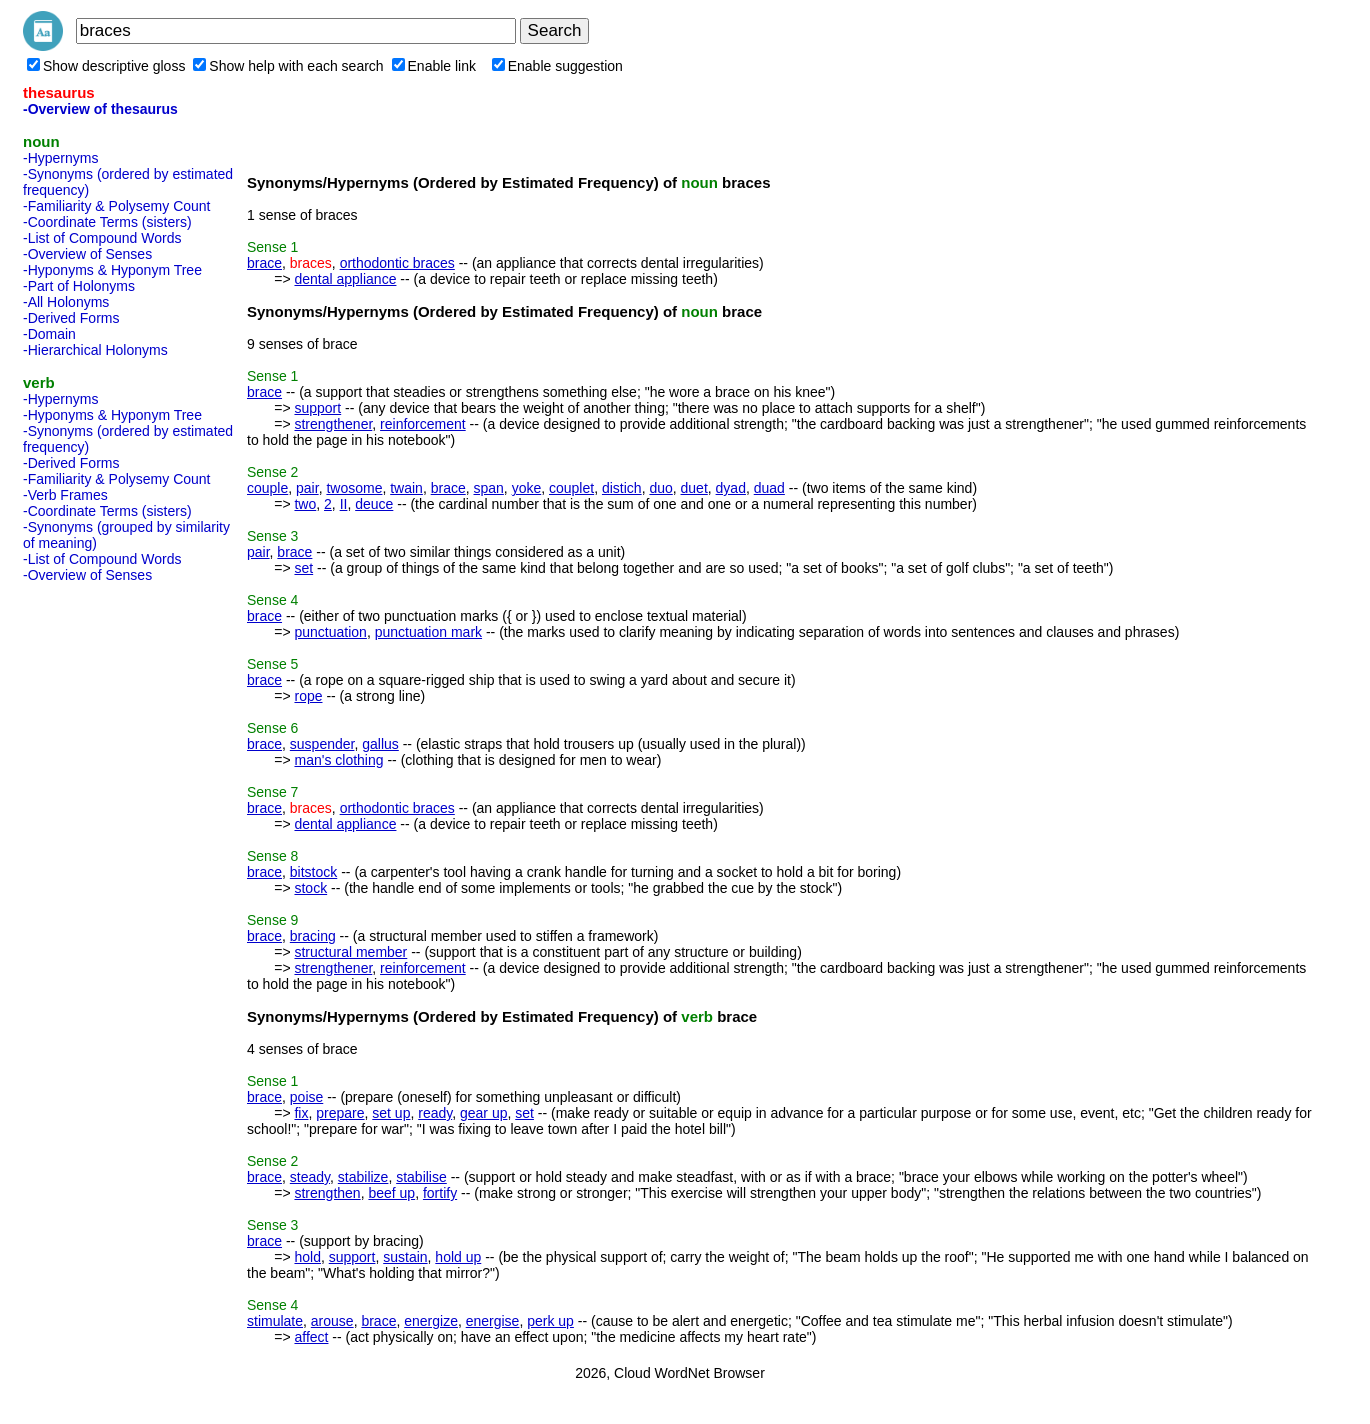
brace (264, 263)
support (317, 408)
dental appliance (345, 279)
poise (306, 1097)
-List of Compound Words (102, 238)
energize (431, 1321)
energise (493, 1321)
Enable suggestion (557, 66)
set (303, 568)
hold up (458, 1257)
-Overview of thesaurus (100, 109)
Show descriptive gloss (106, 66)
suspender (322, 744)
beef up (391, 1193)
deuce (374, 504)
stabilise (421, 1177)
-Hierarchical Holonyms (95, 350)
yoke (527, 488)
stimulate (275, 1321)
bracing (313, 936)
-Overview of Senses (87, 254)
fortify (440, 1193)
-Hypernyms (60, 158)
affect (311, 1337)
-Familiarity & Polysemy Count (117, 206)
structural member (350, 952)
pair (307, 488)
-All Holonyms (66, 302)
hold (307, 1257)
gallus (380, 744)
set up (391, 1113)
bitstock (313, 872)
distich (622, 488)
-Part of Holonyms (79, 286)
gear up (483, 1113)
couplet (571, 488)
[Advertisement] (103, 890)
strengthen (327, 1193)
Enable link (434, 66)
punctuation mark (428, 632)
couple (267, 488)
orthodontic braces (397, 263)
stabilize (363, 1177)
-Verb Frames (65, 495)
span (489, 488)
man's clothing (338, 760)
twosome (354, 488)
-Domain (49, 334)
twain (406, 488)
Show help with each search (288, 66)
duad (769, 488)
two (305, 504)
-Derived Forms (71, 318)
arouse (332, 1321)
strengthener (333, 424)
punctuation (330, 632)
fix (301, 1113)
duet (694, 488)
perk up (550, 1321)
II (344, 504)
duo (660, 488)
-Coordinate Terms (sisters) (107, 222)
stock (310, 888)
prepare (340, 1113)
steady (310, 1177)
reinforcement (423, 424)
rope (308, 696)
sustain (405, 1257)
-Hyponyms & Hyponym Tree (112, 270)
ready (435, 1113)
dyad (731, 488)
